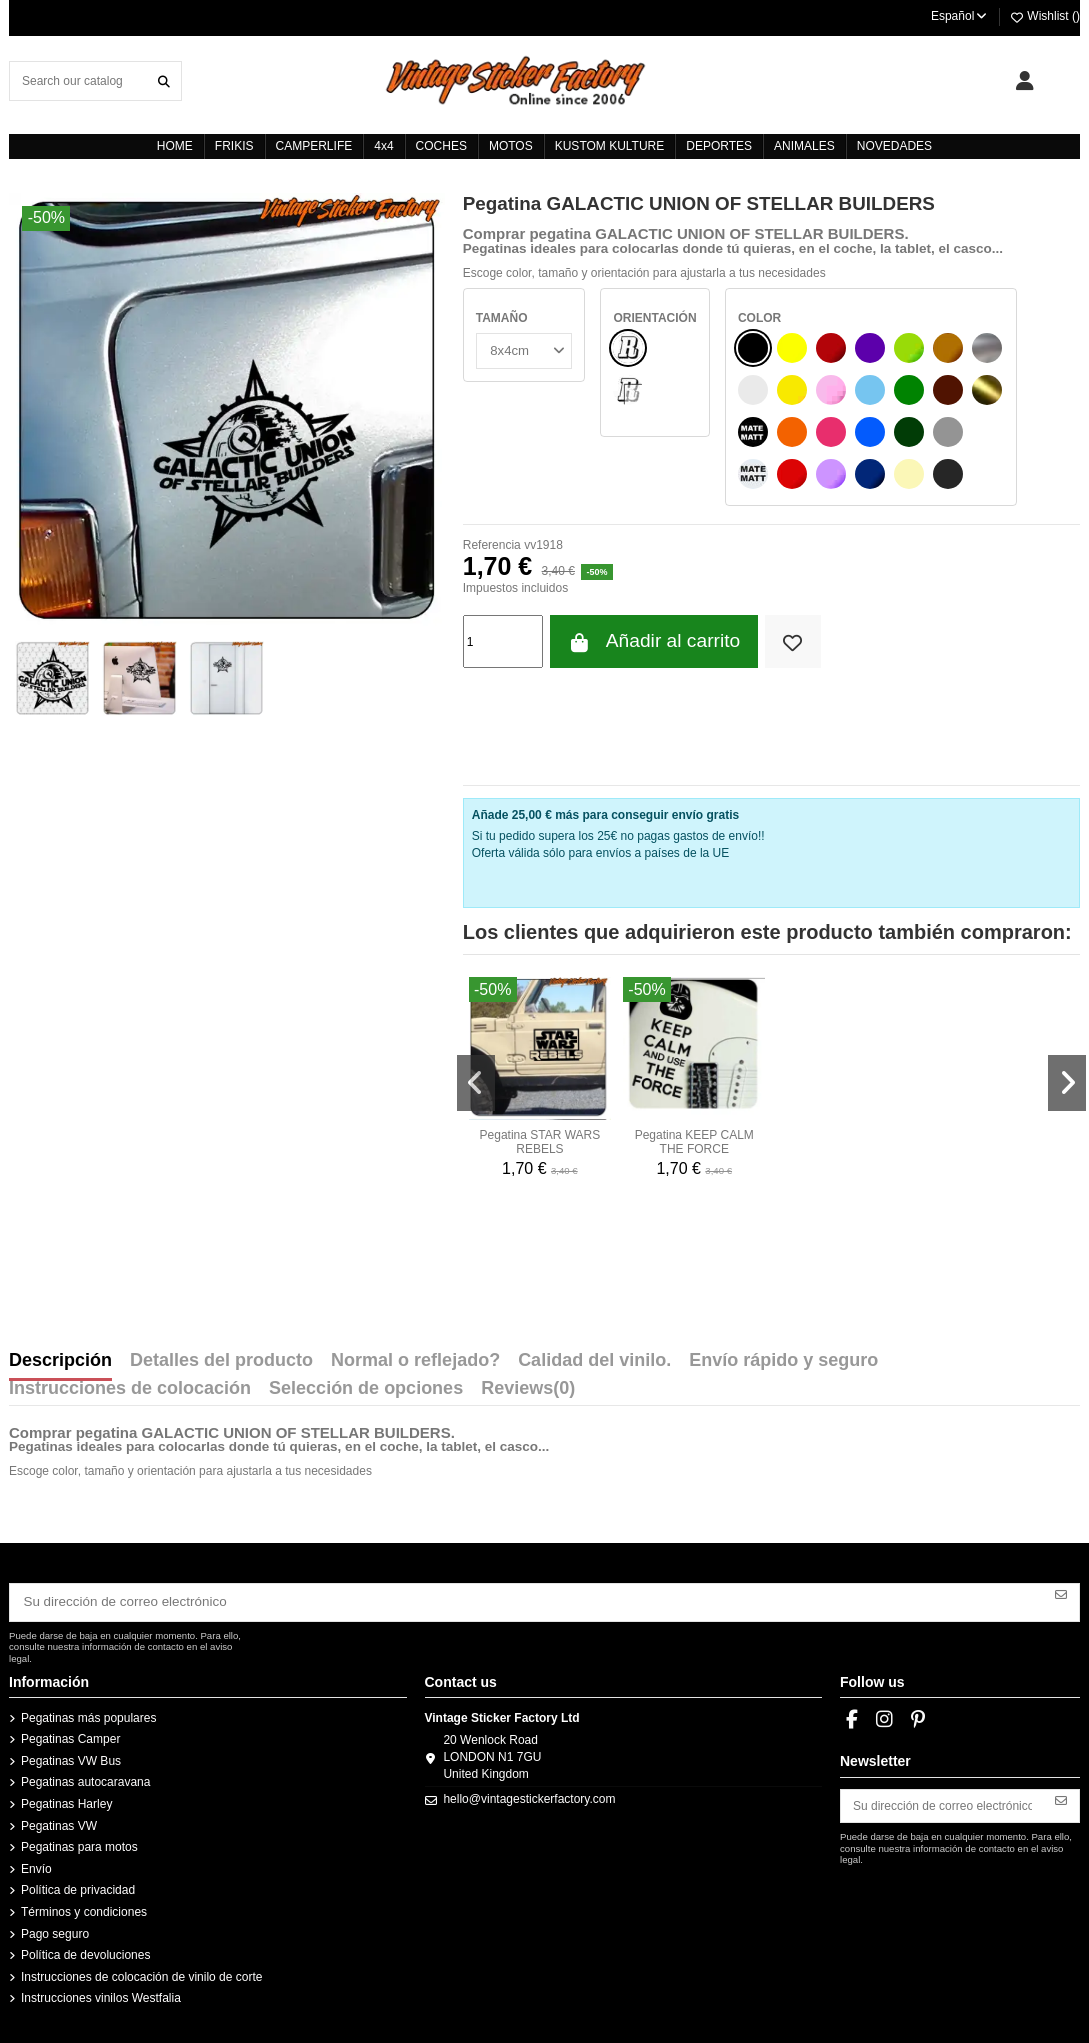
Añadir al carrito (654, 641)
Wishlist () (1044, 16)
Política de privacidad (78, 1887)
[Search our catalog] (164, 80)
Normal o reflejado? (415, 1361)
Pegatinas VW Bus (71, 1757)
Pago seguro (55, 1930)
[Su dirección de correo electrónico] (527, 1600)
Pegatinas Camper (70, 1735)
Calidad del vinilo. (594, 1361)
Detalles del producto (221, 1361)
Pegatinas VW (59, 1822)
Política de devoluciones (85, 1951)
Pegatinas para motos (79, 1843)
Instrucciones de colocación (130, 1389)
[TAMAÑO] (522, 349)
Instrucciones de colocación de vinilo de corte (141, 1973)
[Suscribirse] (1061, 1593)
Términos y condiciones (84, 1908)
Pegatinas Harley (66, 1800)
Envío (36, 1865)
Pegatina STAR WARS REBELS (540, 1142)
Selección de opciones (366, 1389)
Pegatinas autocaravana (85, 1779)
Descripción (60, 1361)
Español (960, 16)
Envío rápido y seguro (783, 1361)
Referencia (492, 545)
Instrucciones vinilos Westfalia (101, 1994)
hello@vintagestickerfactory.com (529, 1796)
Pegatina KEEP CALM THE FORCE (694, 1142)
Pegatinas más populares (88, 1714)
